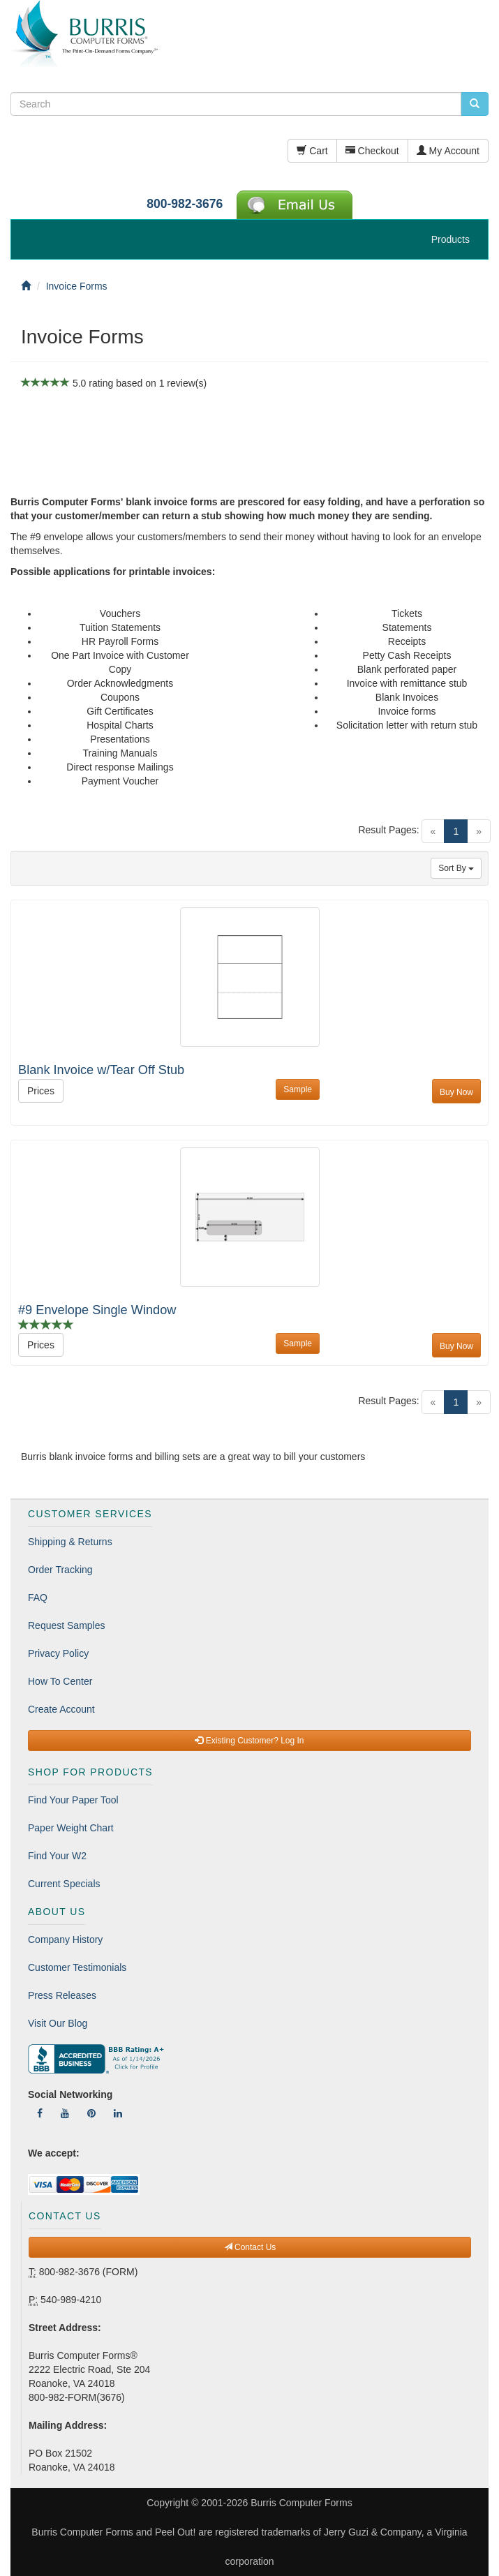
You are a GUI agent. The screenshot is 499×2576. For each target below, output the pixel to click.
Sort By (456, 868)
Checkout (372, 150)
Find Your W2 (57, 1855)
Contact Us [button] (250, 2247)
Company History (65, 1939)
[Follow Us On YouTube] (65, 2113)
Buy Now (456, 1092)
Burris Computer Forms (301, 2502)
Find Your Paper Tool (73, 1800)
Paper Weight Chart (71, 1827)
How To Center (60, 1681)
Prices (40, 1090)
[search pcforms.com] (475, 104)
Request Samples (66, 1625)
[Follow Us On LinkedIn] (118, 2113)
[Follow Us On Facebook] (40, 2113)
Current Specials (64, 1883)
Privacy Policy (58, 1653)
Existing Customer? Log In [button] (249, 1740)
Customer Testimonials (77, 1967)
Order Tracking (60, 1569)
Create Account (61, 1709)
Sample (297, 1089)
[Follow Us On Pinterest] (91, 2113)
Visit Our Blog (57, 2023)
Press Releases (62, 1995)
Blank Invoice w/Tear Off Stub (101, 1070)
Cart (312, 150)
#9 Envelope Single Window (97, 1310)
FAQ (37, 1597)
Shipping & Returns (70, 1541)
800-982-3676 (185, 204)
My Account (448, 150)
